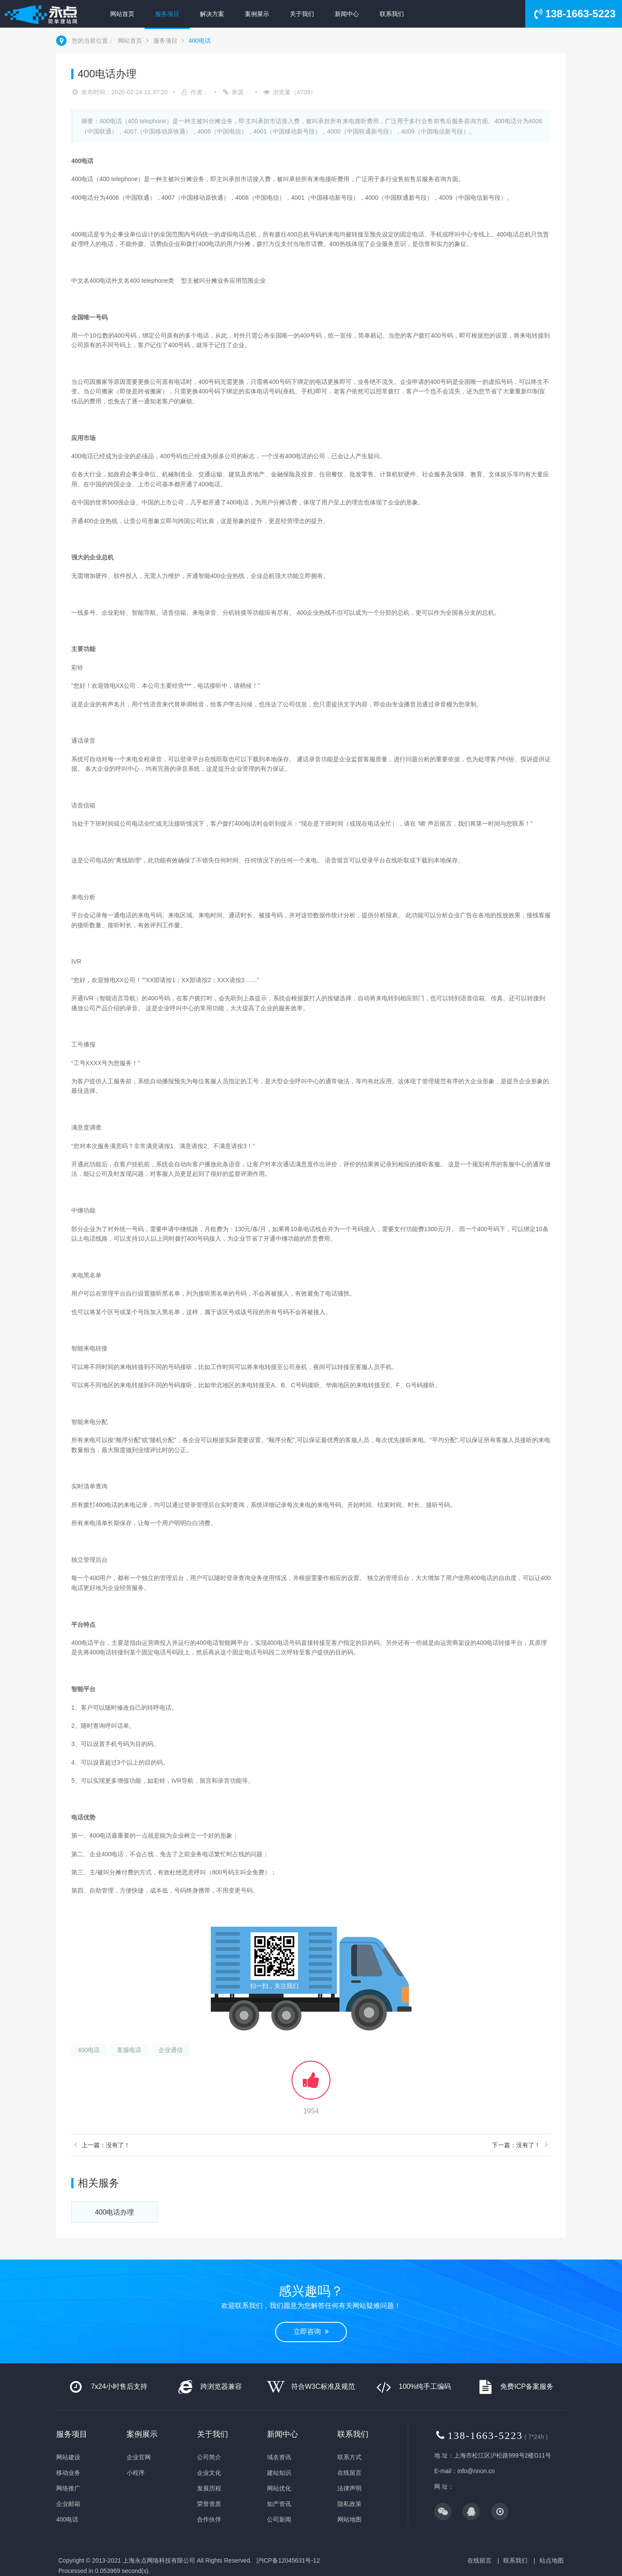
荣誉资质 (209, 2503)
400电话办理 (114, 2212)
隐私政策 (349, 2503)
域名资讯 (279, 2457)
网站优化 (279, 2488)
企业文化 (209, 2472)
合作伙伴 (209, 2519)
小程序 (136, 2472)
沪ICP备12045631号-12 (288, 2560)
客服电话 (129, 2049)
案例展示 (257, 13)
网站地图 (349, 2519)
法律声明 (349, 2488)
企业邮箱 (68, 2503)
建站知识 (279, 2472)
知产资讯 (279, 2503)
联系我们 (392, 13)
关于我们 (302, 13)
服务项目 (167, 13)
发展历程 (209, 2488)
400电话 (199, 40)
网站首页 (122, 13)
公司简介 (209, 2457)
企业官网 (139, 2457)
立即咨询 (311, 2331)
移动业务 (68, 2472)
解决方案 (212, 13)
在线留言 (349, 2472)
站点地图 (551, 2560)
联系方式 (349, 2457)
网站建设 (68, 2457)
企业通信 (171, 2049)
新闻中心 (347, 13)
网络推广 (68, 2488)
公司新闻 (279, 2519)
